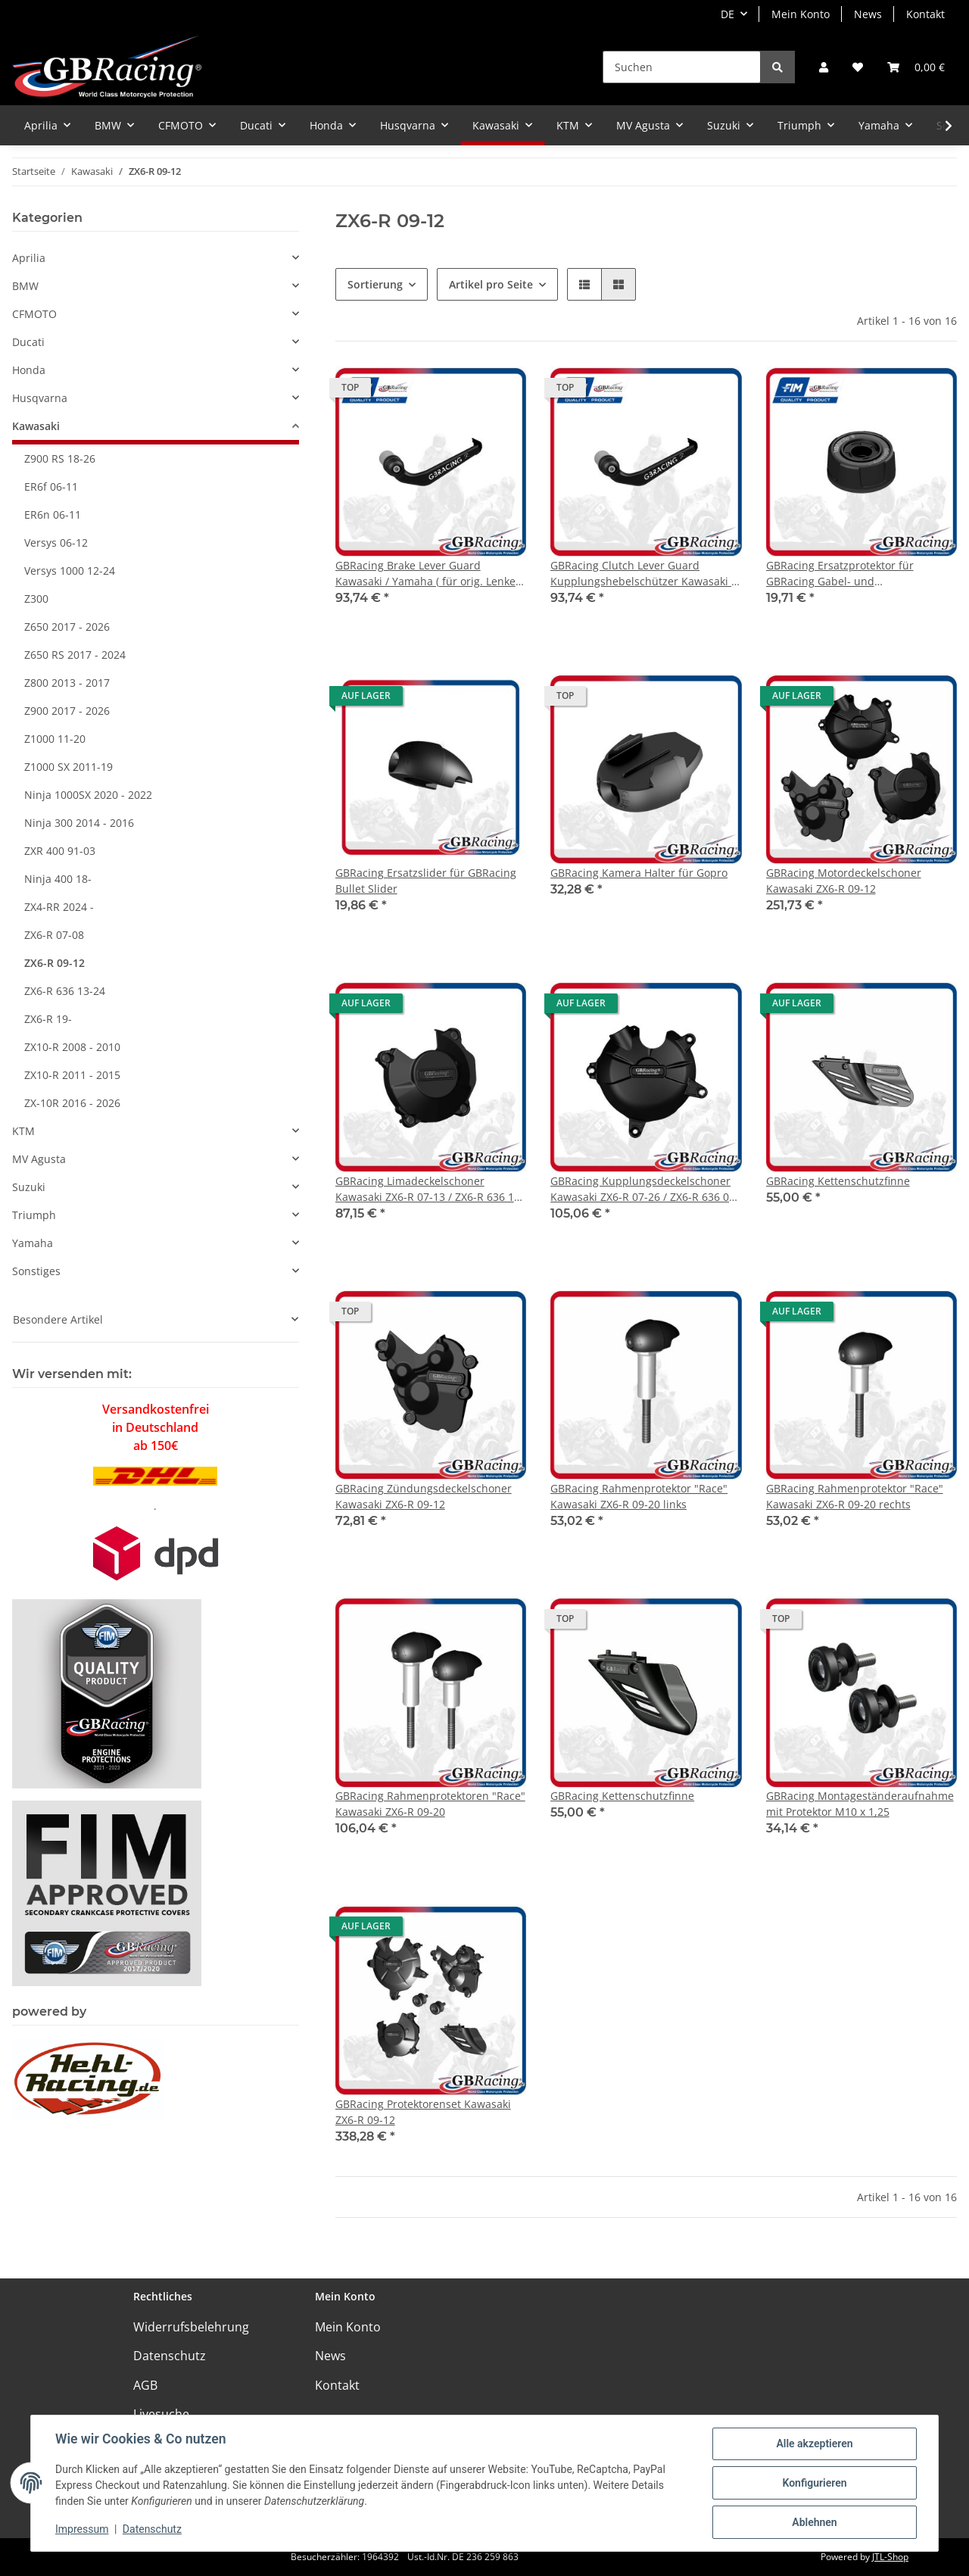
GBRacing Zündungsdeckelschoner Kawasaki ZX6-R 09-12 (423, 1496)
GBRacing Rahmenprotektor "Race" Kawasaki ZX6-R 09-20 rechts (854, 1496)
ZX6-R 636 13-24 (64, 991)
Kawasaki (36, 426)
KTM (23, 1131)
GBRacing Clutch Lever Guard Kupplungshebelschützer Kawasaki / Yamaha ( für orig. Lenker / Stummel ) (645, 573)
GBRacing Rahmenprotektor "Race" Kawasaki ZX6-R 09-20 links (639, 1496)
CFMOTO (34, 314)
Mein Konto (800, 14)
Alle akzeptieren (814, 2443)
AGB (145, 2385)
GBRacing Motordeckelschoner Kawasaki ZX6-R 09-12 (843, 880)
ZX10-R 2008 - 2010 (72, 1047)
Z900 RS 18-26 (59, 458)
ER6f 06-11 (51, 486)
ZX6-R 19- (48, 1019)
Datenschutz (169, 2355)
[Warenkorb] (916, 67)
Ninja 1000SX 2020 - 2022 (88, 794)
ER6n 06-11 (52, 514)
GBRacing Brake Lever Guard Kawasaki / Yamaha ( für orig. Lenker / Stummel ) (427, 573)
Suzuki (28, 1187)
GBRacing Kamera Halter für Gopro (639, 872)
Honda (28, 370)
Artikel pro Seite (491, 284)
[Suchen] (682, 67)
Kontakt (925, 14)
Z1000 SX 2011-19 (68, 766)
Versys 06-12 (56, 542)
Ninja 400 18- (58, 879)
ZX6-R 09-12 (54, 963)
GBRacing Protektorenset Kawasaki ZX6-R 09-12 (423, 2112)
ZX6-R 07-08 (54, 935)
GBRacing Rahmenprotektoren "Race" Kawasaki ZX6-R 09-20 (430, 1804)
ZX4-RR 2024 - (59, 907)
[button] (823, 67)
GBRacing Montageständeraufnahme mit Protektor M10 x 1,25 (860, 1804)
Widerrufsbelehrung (191, 2327)
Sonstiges (36, 1271)
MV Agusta (39, 1159)
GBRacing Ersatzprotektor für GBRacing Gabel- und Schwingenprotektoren (840, 573)
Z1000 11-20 (55, 738)
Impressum (81, 2529)
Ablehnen (814, 2522)
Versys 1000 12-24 (69, 570)
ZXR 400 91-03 (59, 851)
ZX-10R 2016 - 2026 (72, 1103)
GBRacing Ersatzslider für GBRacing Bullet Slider (425, 880)
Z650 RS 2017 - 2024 (75, 654)
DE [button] (727, 14)
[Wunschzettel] (857, 67)
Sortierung (375, 284)
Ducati (28, 342)
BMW (25, 286)
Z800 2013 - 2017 (67, 682)
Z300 (36, 598)
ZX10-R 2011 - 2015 (72, 1075)
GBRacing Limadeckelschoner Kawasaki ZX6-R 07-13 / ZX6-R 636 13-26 (429, 1189)
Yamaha (32, 1243)
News (868, 14)
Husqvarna (39, 398)
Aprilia (28, 258)
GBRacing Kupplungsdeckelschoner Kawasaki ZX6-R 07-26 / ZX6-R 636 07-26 (644, 1189)
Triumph (34, 1215)
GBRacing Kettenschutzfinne (838, 1181)
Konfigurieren (814, 2483)
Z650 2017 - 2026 (67, 626)
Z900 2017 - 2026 (67, 710)
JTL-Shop (890, 2556)
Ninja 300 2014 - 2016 (79, 823)
